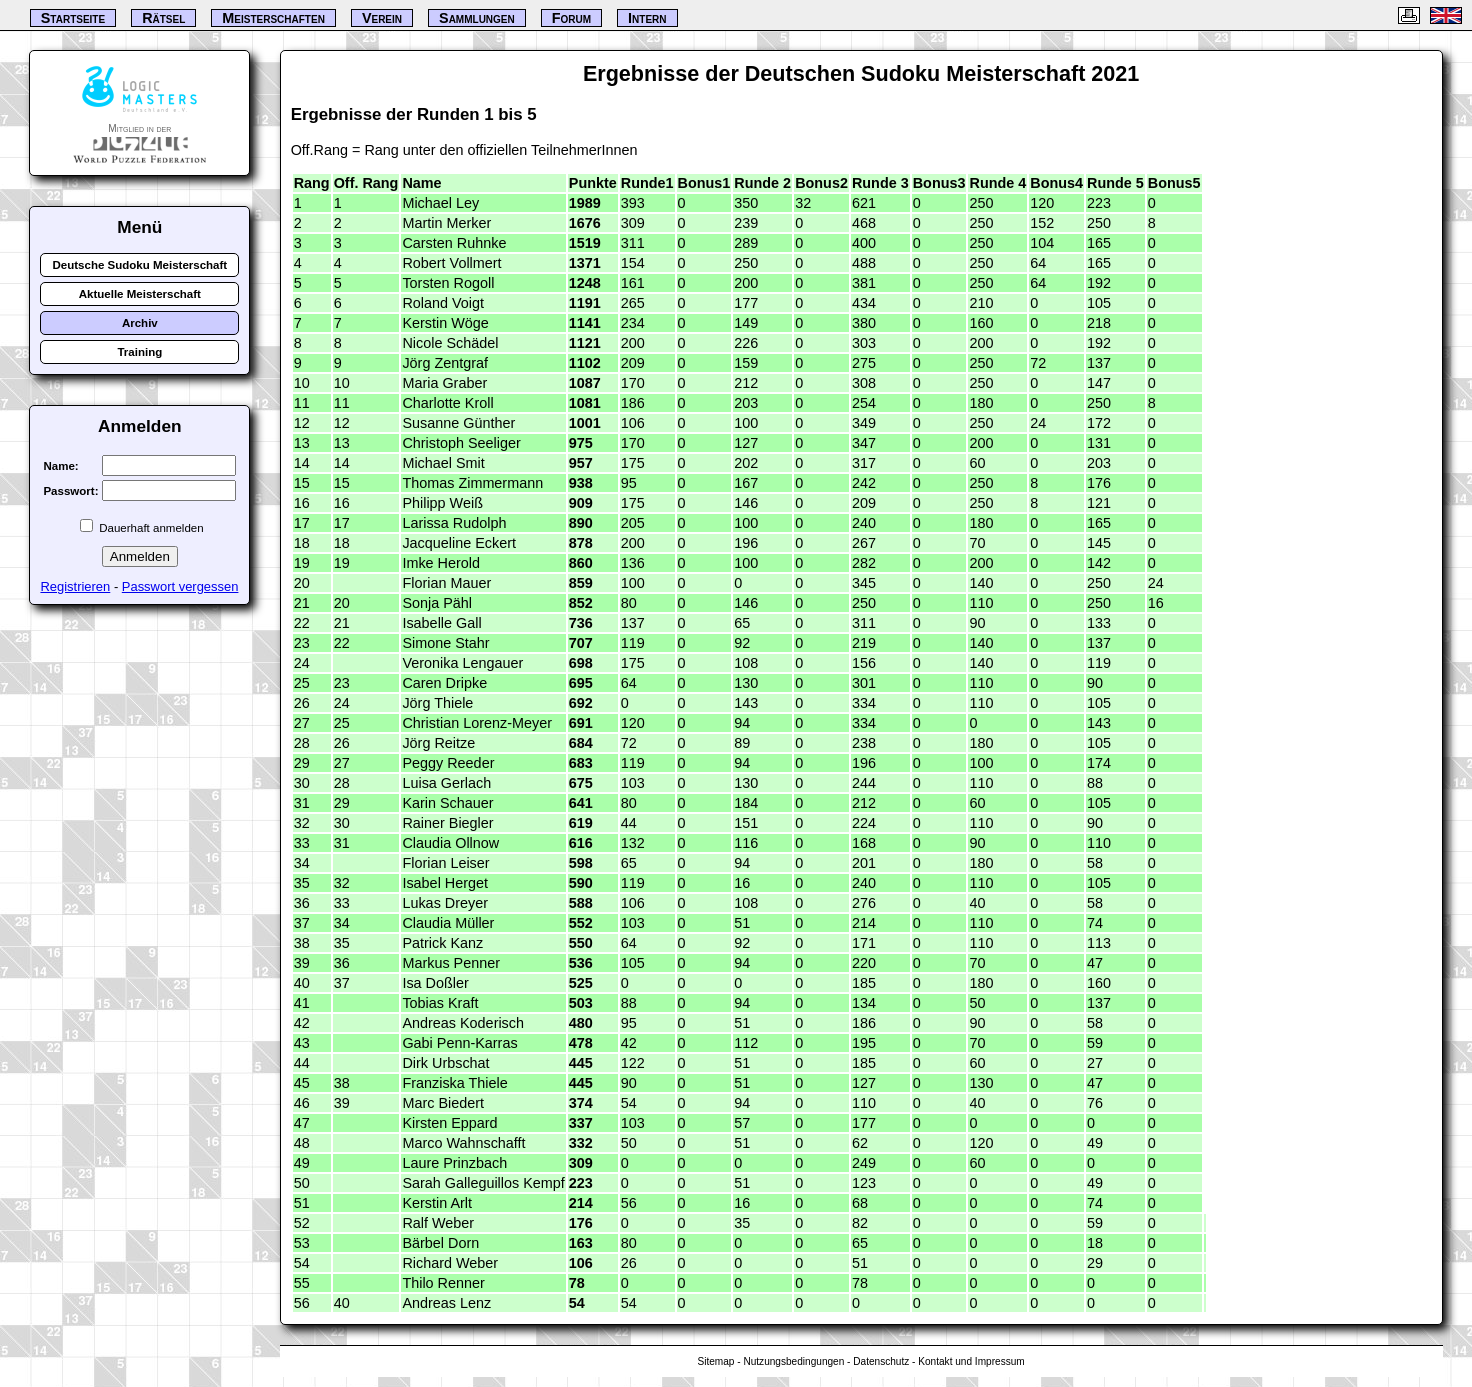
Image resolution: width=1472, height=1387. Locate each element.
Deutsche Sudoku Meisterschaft (139, 265)
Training (139, 352)
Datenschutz (881, 1361)
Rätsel (163, 18)
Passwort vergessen (180, 586)
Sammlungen (477, 18)
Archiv (140, 323)
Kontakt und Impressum (971, 1361)
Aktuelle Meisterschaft (140, 294)
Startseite (73, 18)
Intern (647, 18)
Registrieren (75, 586)
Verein (382, 18)
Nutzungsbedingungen (793, 1361)
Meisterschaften (273, 18)
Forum (571, 18)
